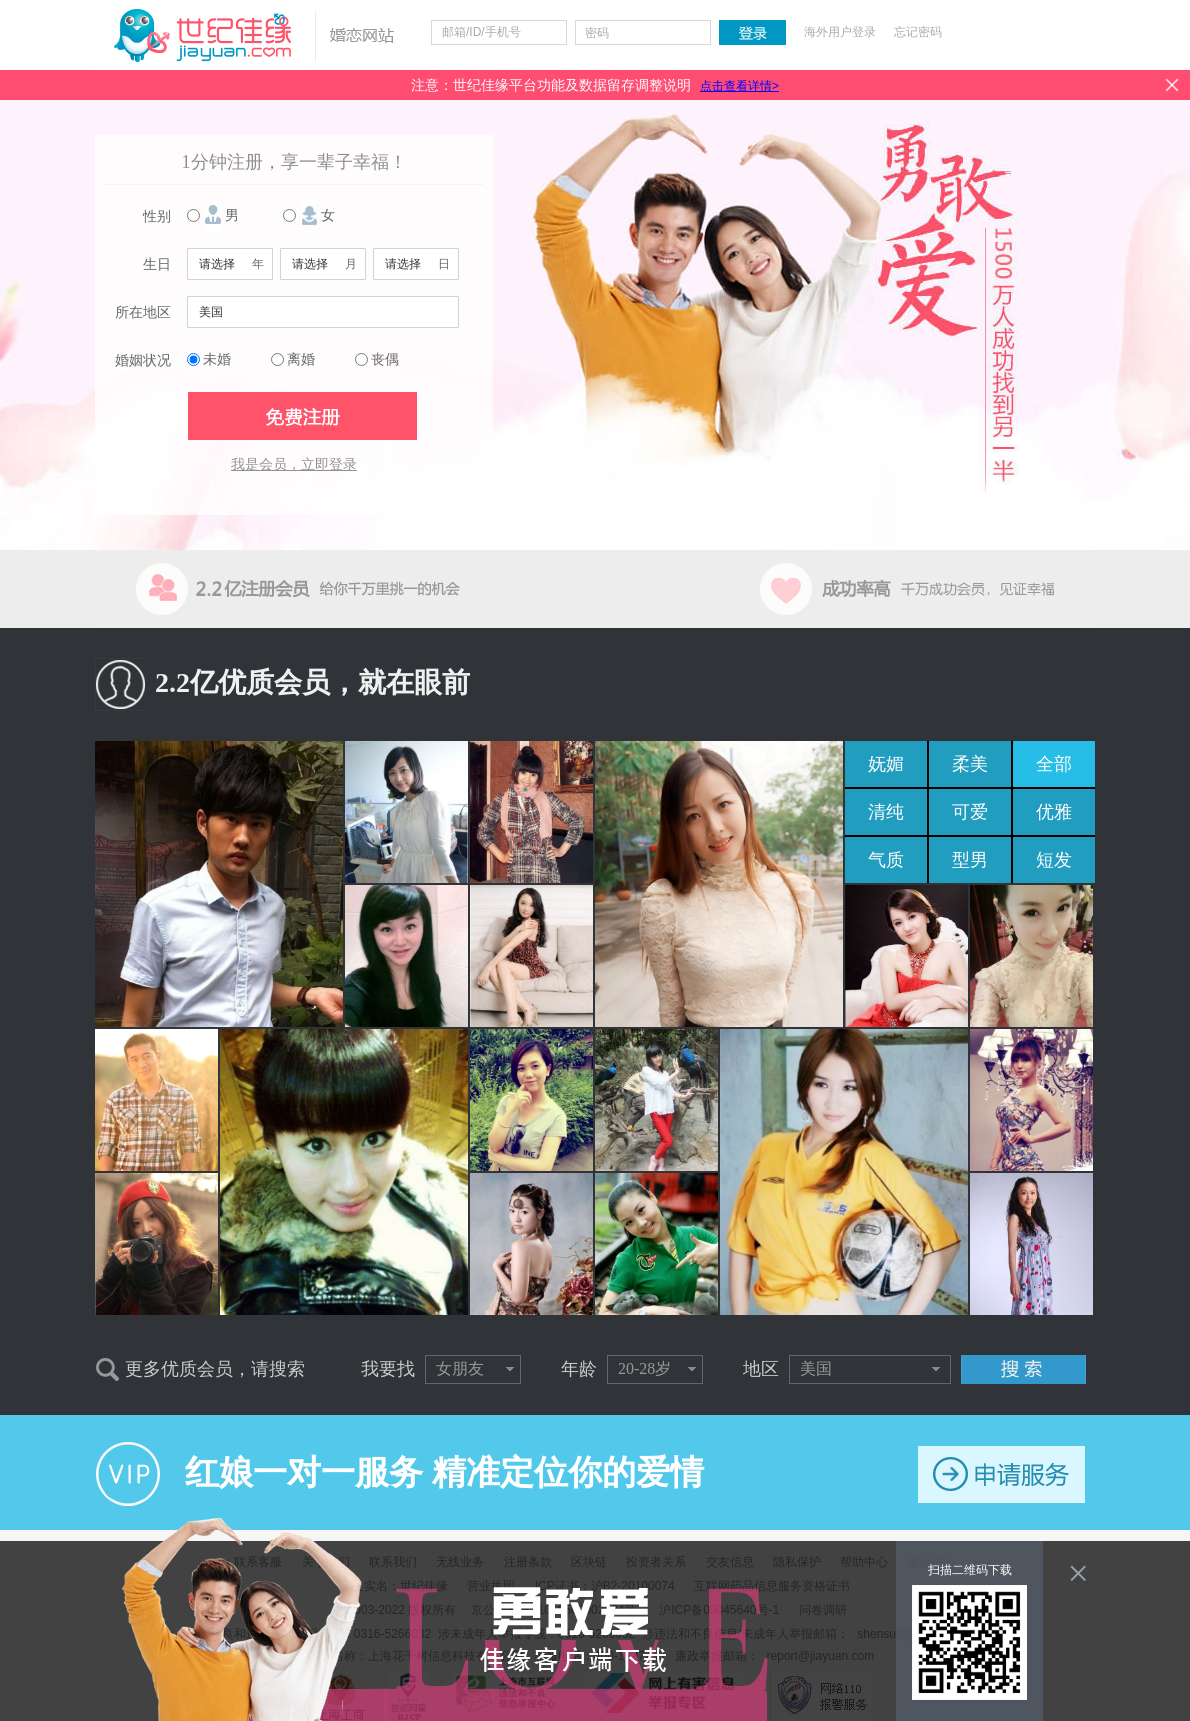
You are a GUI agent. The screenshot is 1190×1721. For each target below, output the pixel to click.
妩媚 (886, 764)
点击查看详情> (739, 86)
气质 (886, 860)
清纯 (886, 812)
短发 (1054, 860)
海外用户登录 (840, 32)
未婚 (217, 359)
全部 (1054, 764)
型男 (970, 860)
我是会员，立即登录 (294, 464)
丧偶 (385, 359)
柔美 (970, 764)
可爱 (970, 812)
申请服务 (1001, 1474)
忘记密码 (918, 32)
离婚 (301, 359)
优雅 (1054, 812)
